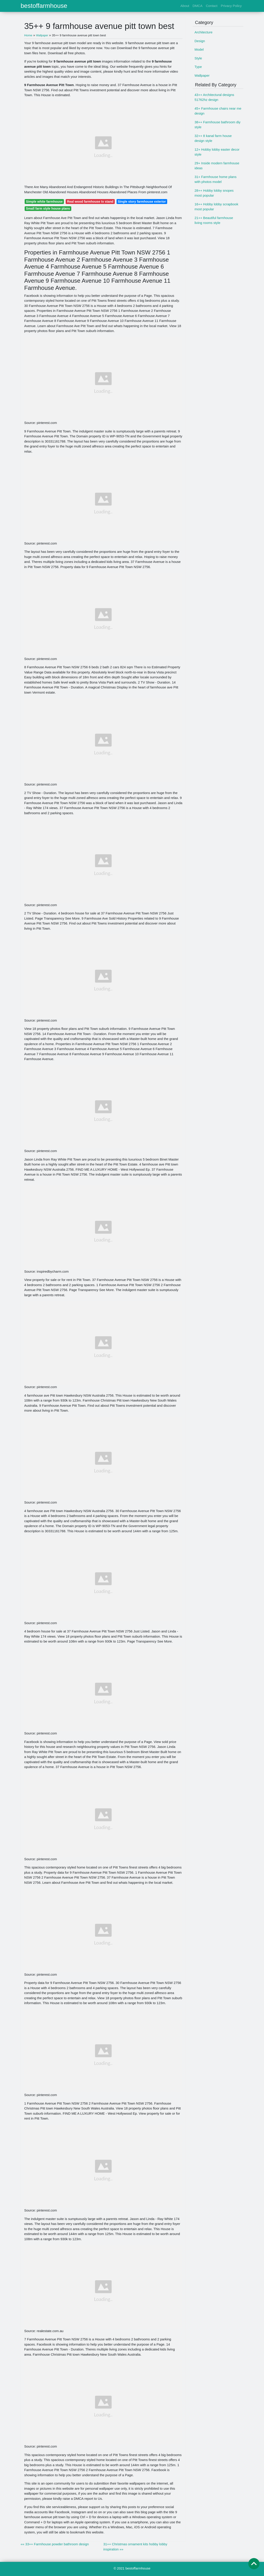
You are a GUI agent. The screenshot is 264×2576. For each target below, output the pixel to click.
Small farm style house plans (48, 208)
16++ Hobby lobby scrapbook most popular (216, 206)
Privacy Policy (231, 6)
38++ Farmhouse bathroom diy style (217, 124)
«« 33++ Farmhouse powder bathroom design (55, 2544)
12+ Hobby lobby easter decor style (217, 152)
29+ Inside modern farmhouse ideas (217, 165)
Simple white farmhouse (44, 201)
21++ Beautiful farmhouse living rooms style (214, 220)
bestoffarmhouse (44, 6)
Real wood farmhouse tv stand (90, 201)
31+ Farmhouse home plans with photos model (215, 179)
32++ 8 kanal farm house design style (213, 138)
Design (200, 41)
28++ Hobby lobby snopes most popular (214, 193)
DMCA (197, 6)
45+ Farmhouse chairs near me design (218, 110)
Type (198, 67)
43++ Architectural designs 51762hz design (214, 97)
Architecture (203, 32)
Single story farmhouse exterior (142, 201)
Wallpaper (202, 75)
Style (198, 58)
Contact (211, 6)
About (184, 6)
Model (199, 49)
